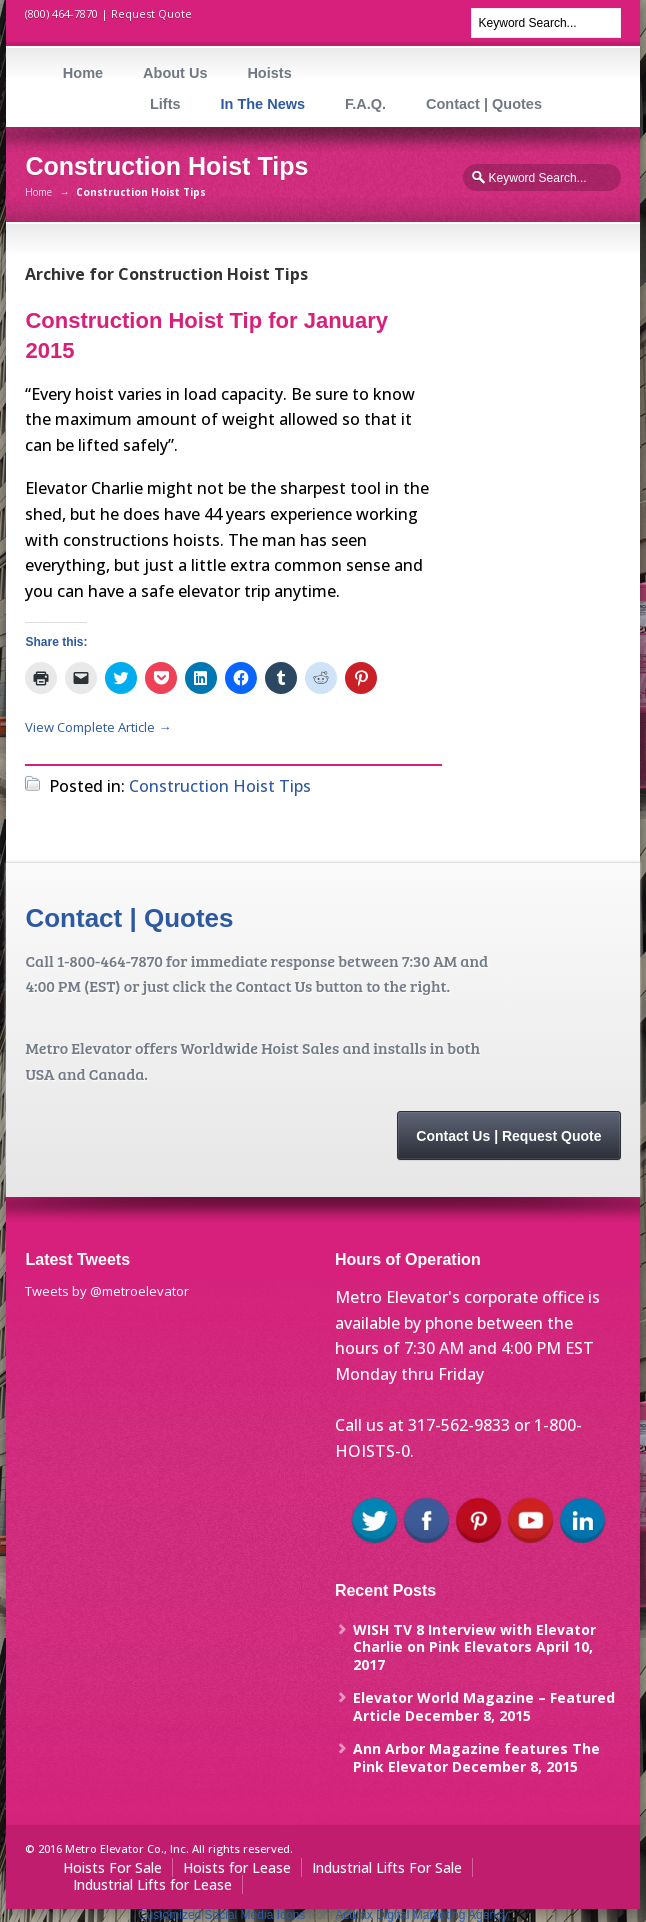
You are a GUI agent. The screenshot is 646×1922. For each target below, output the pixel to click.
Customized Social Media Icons (221, 1915)
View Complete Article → (98, 727)
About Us (175, 73)
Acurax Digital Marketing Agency (421, 1915)
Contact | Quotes (484, 104)
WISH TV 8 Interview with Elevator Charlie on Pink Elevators (474, 1638)
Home (83, 73)
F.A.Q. (365, 104)
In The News (262, 104)
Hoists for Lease (237, 1867)
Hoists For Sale (112, 1867)
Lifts (165, 104)
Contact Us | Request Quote (508, 1136)
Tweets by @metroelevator (107, 1291)
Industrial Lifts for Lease (152, 1884)
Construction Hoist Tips (220, 786)
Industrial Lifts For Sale (387, 1867)
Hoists (269, 73)
